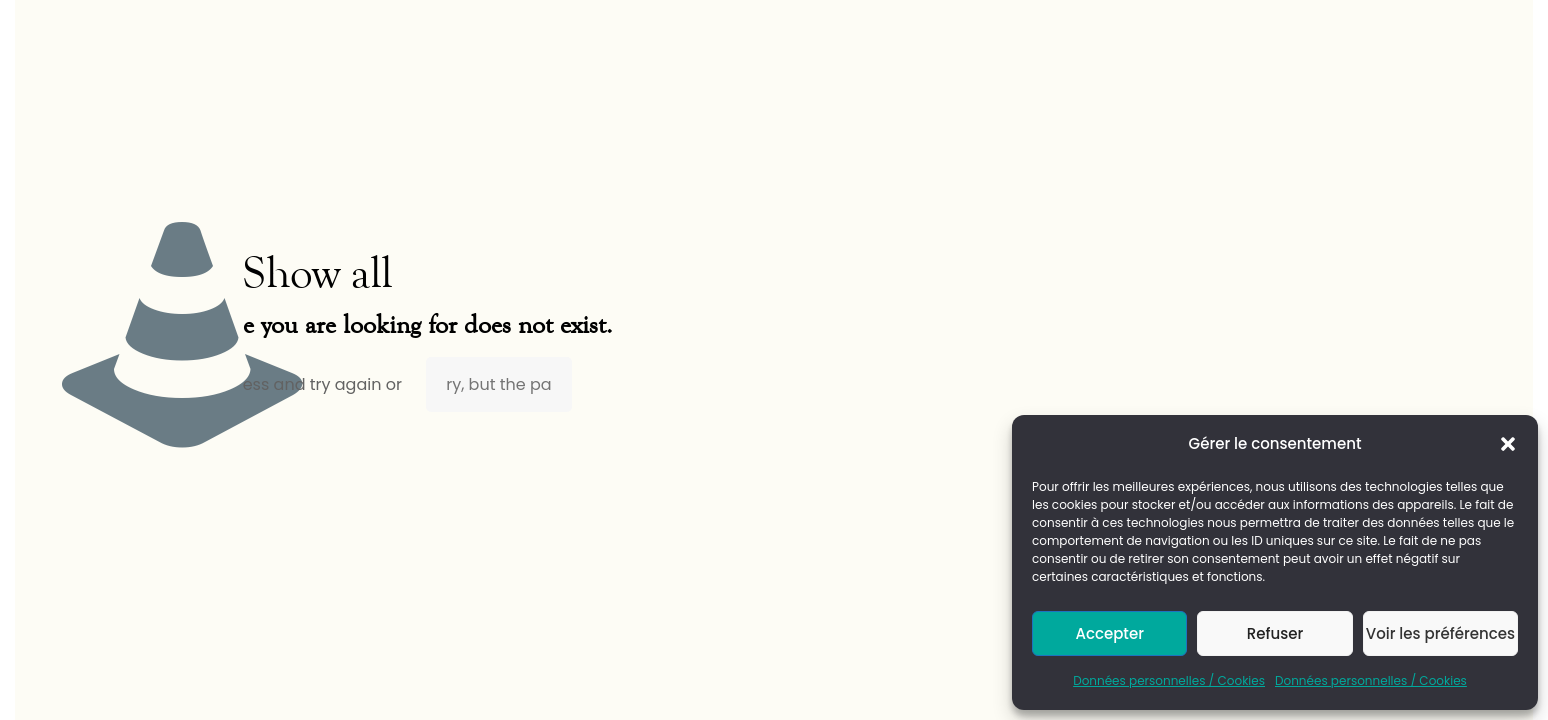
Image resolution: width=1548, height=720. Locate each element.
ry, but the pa (498, 384)
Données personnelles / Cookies (1169, 680)
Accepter (1109, 633)
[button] (1508, 444)
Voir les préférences (1440, 633)
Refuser (1275, 633)
